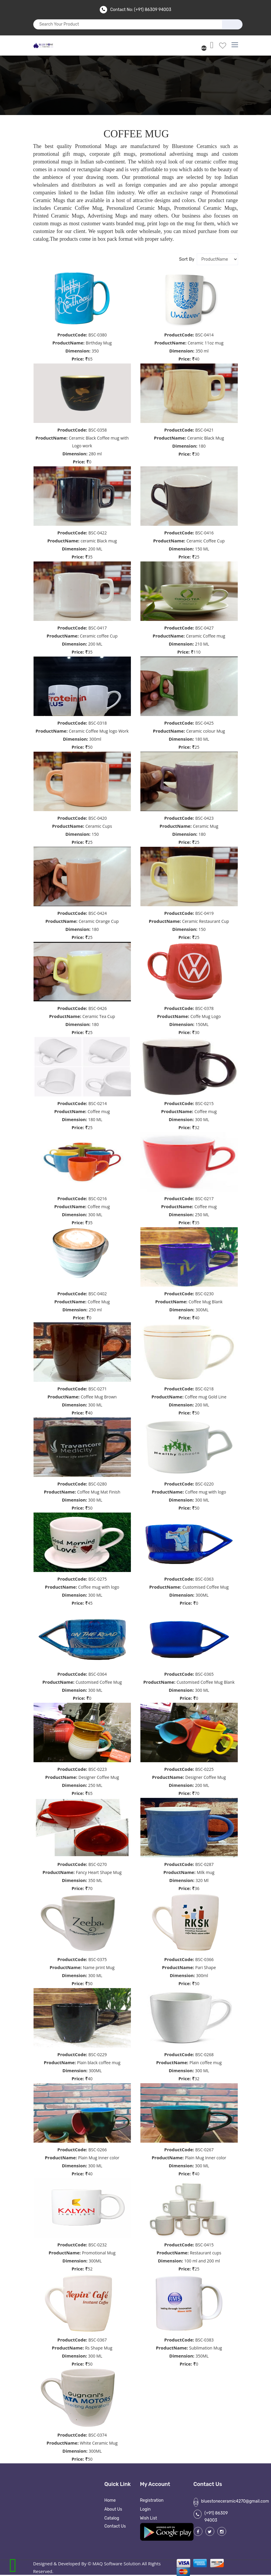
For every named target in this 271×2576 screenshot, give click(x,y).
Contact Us (115, 2526)
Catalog (111, 2518)
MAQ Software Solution (117, 2563)
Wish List (148, 2518)
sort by (186, 259)
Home (110, 2500)
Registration (152, 2500)
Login (145, 2509)
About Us (113, 2509)
